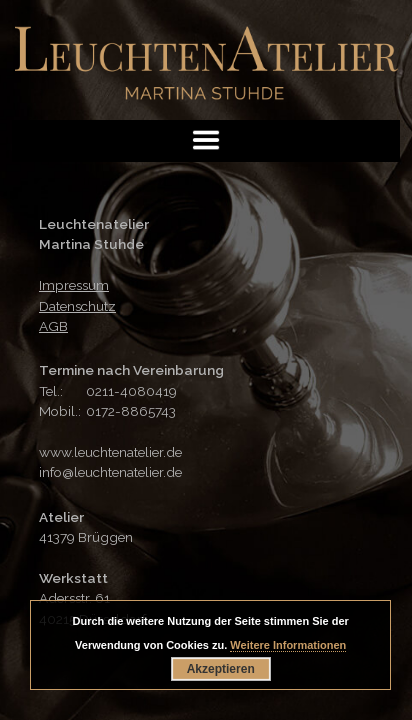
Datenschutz (77, 306)
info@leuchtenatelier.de (110, 472)
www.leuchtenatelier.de (110, 452)
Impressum (74, 285)
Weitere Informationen (288, 645)
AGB (53, 326)
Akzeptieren (221, 669)
